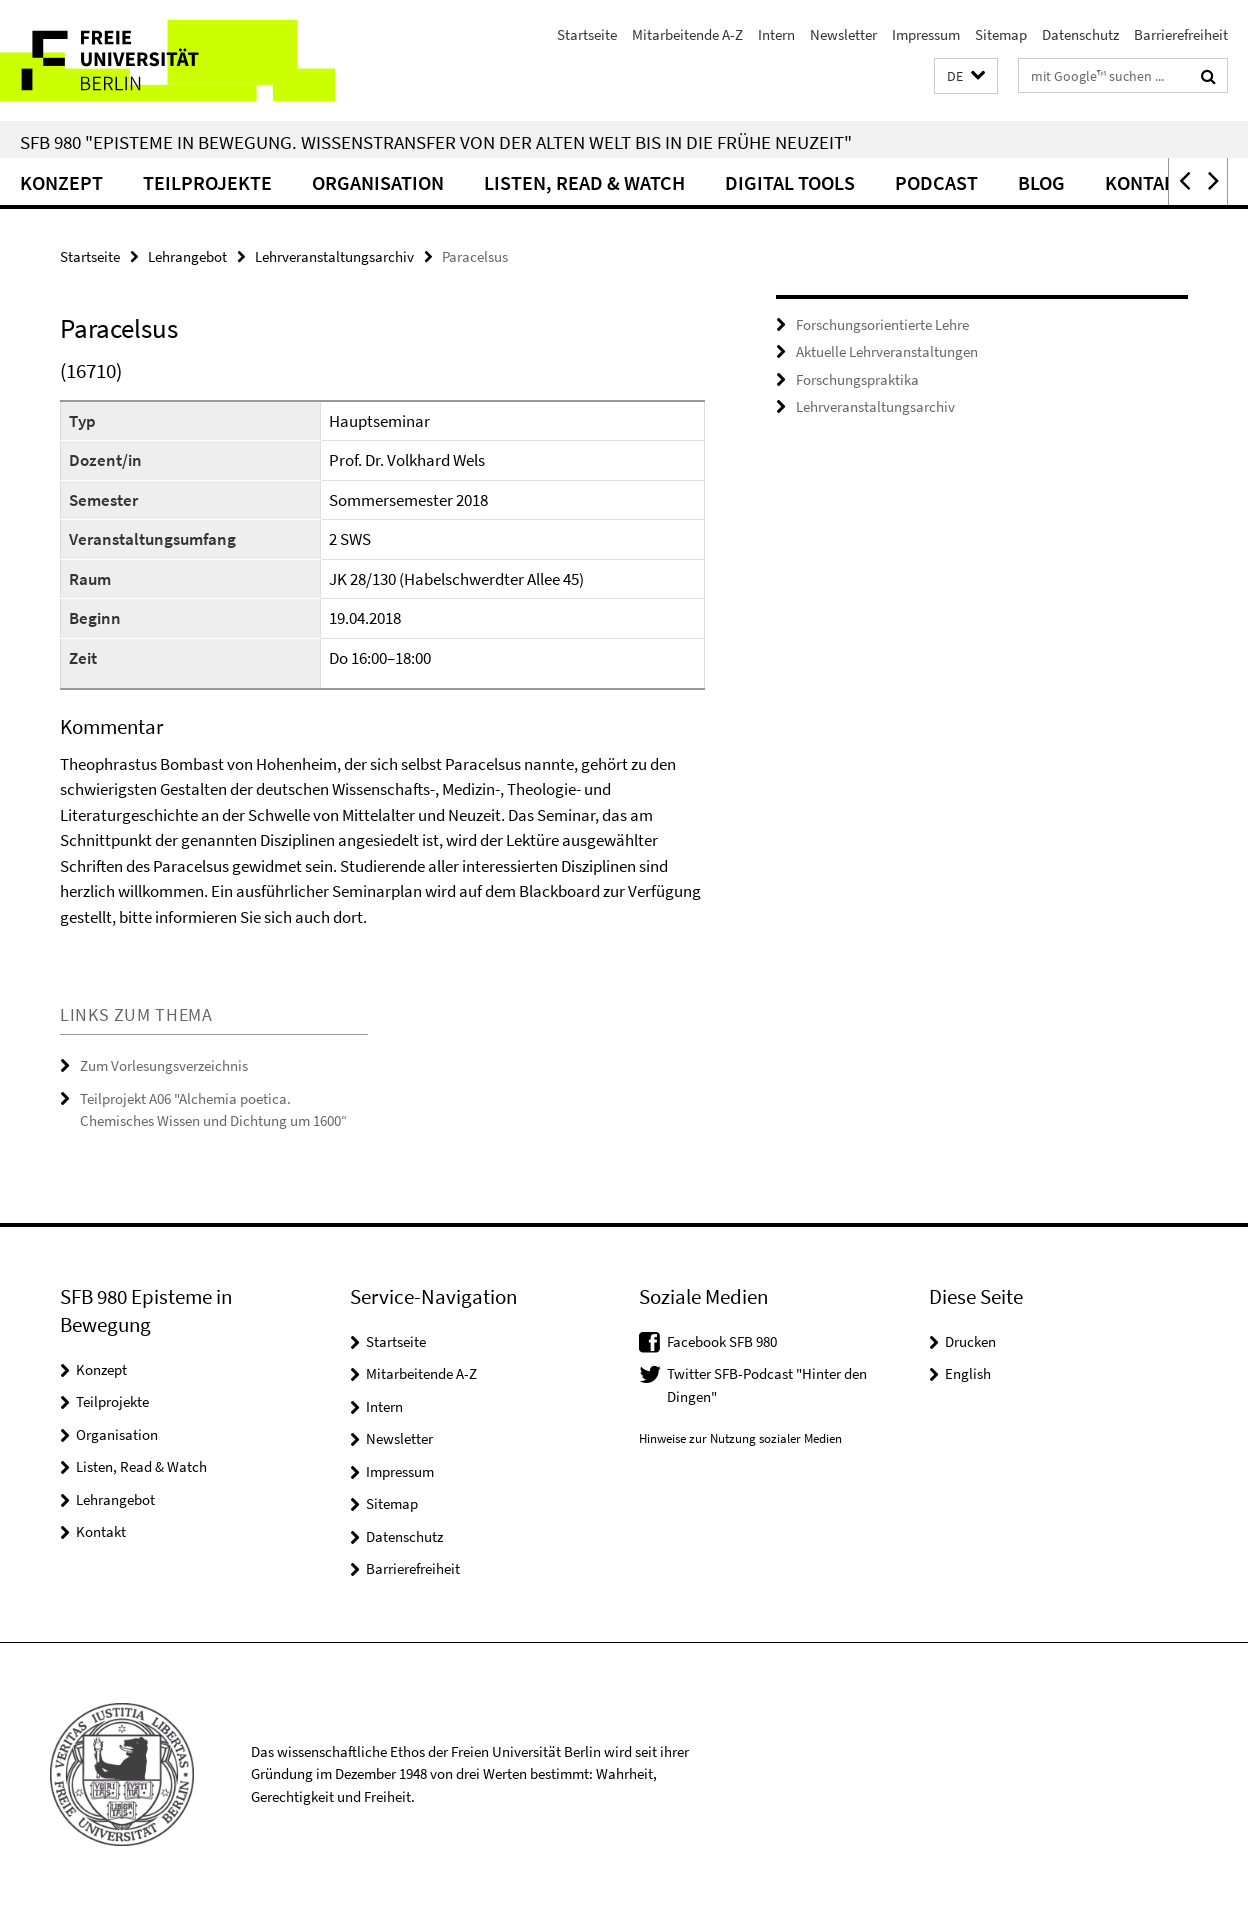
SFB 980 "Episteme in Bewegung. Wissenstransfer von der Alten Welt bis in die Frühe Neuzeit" (436, 142)
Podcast (936, 182)
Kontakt (1146, 182)
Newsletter (843, 34)
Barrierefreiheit (1181, 34)
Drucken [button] (970, 1341)
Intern (776, 34)
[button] (966, 76)
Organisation (378, 182)
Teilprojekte (207, 182)
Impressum (926, 34)
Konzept (61, 182)
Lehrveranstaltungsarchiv (334, 256)
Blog (1041, 182)
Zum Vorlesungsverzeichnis (164, 1065)
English (968, 1373)
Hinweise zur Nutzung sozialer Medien (740, 1438)
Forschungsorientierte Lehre (882, 324)
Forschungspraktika (857, 379)
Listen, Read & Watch (584, 182)
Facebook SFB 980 (722, 1341)
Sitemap (1001, 34)
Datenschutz (1080, 34)
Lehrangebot (187, 256)
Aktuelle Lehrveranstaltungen (887, 351)
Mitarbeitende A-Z (687, 34)
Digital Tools (790, 182)
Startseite (587, 34)
